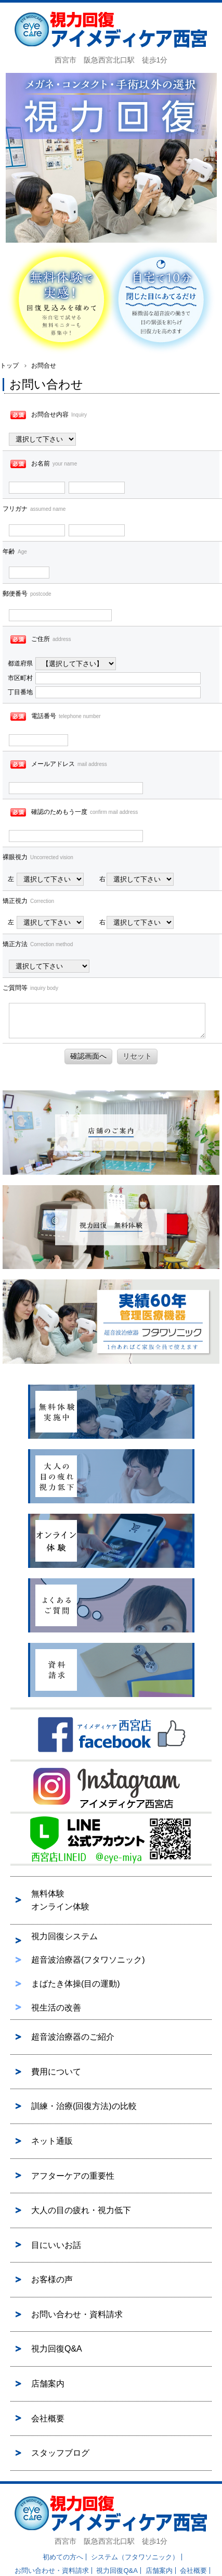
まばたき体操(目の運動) (75, 1983)
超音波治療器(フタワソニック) (88, 1959)
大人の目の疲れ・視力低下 (81, 2210)
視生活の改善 (56, 2007)
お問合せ (43, 365)
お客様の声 (52, 2279)
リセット (137, 1056)
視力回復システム (64, 1936)
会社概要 (47, 2418)
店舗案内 (47, 2383)
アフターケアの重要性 (72, 2175)
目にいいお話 (56, 2245)
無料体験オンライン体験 (60, 1900)
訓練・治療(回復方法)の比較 (84, 2106)
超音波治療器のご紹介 (72, 2036)
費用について (56, 2071)
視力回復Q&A (56, 2348)
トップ (9, 365)
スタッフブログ (60, 2452)
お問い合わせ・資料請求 (77, 2314)
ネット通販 (52, 2141)
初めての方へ (63, 2557)
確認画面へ (88, 1056)
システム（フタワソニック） (135, 2557)
